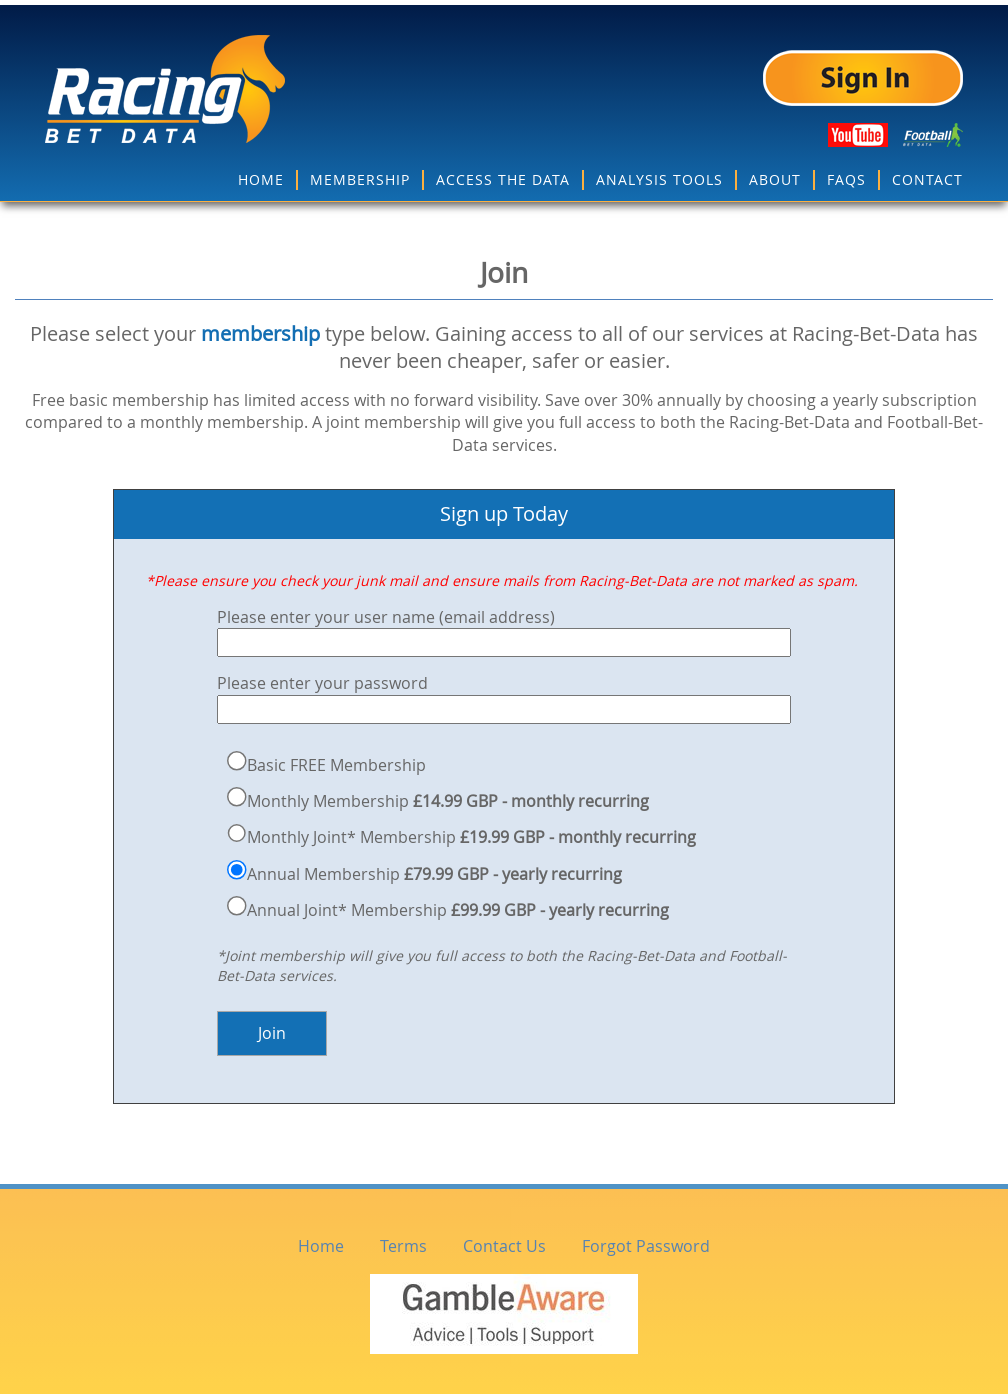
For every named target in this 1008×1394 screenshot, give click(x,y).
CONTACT (927, 174)
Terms (403, 1241)
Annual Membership (434, 869)
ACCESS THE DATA (503, 174)
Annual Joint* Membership (458, 905)
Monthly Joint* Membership (471, 833)
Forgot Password (646, 1241)
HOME (261, 174)
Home (321, 1241)
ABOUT (775, 174)
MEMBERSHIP (360, 174)
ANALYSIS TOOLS (659, 174)
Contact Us (504, 1241)
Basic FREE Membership (336, 760)
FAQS (846, 174)
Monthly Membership (448, 796)
